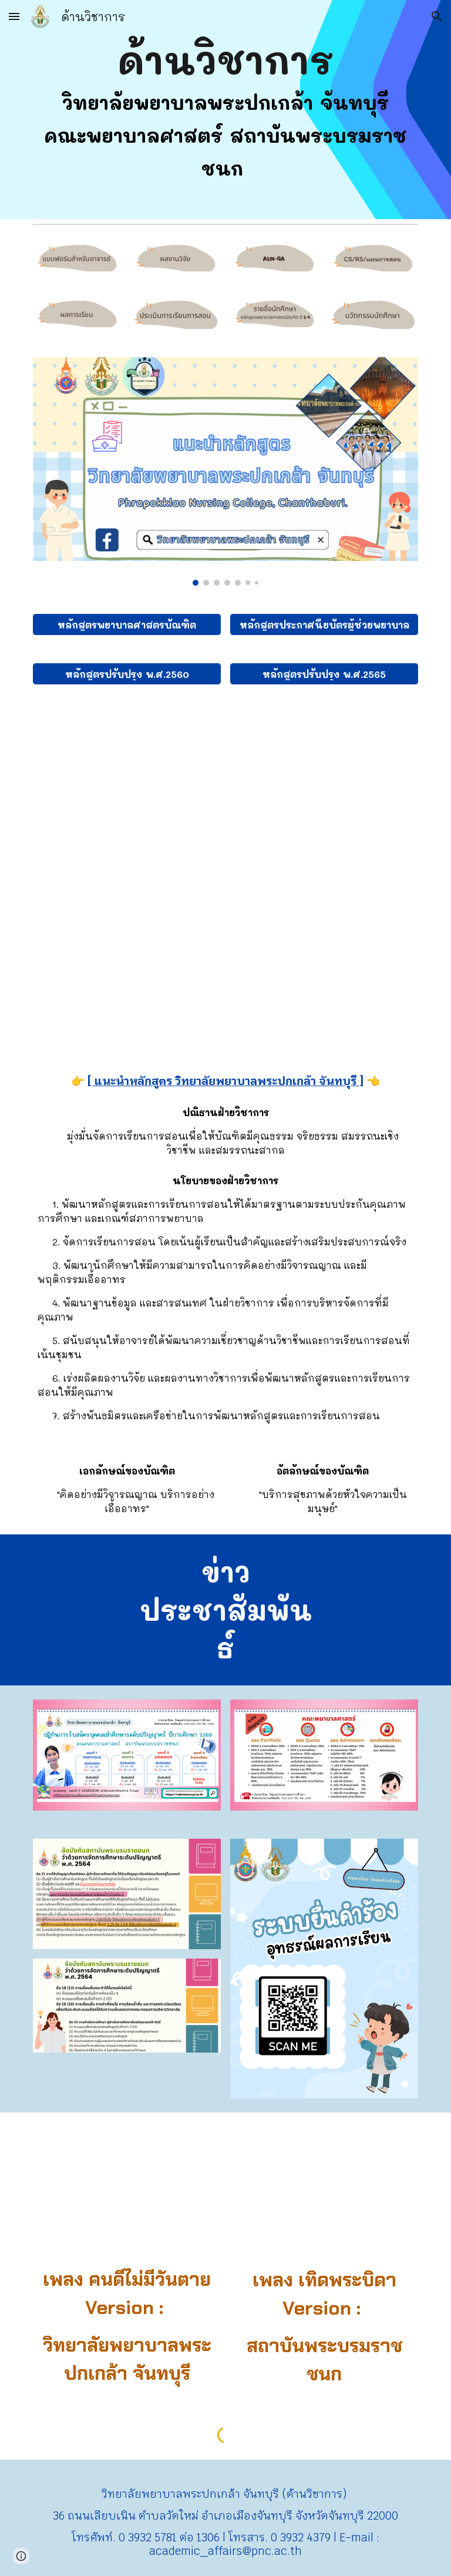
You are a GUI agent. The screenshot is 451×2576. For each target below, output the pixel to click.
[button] (14, 16)
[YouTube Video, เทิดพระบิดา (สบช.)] (324, 2192)
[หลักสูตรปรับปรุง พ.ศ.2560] (126, 674)
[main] (225, 109)
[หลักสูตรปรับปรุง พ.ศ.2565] (324, 674)
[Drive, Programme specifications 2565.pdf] (225, 874)
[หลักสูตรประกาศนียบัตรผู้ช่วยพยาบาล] (324, 624)
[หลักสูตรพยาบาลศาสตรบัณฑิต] (126, 624)
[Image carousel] (225, 471)
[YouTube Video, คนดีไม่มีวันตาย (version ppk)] (126, 2192)
